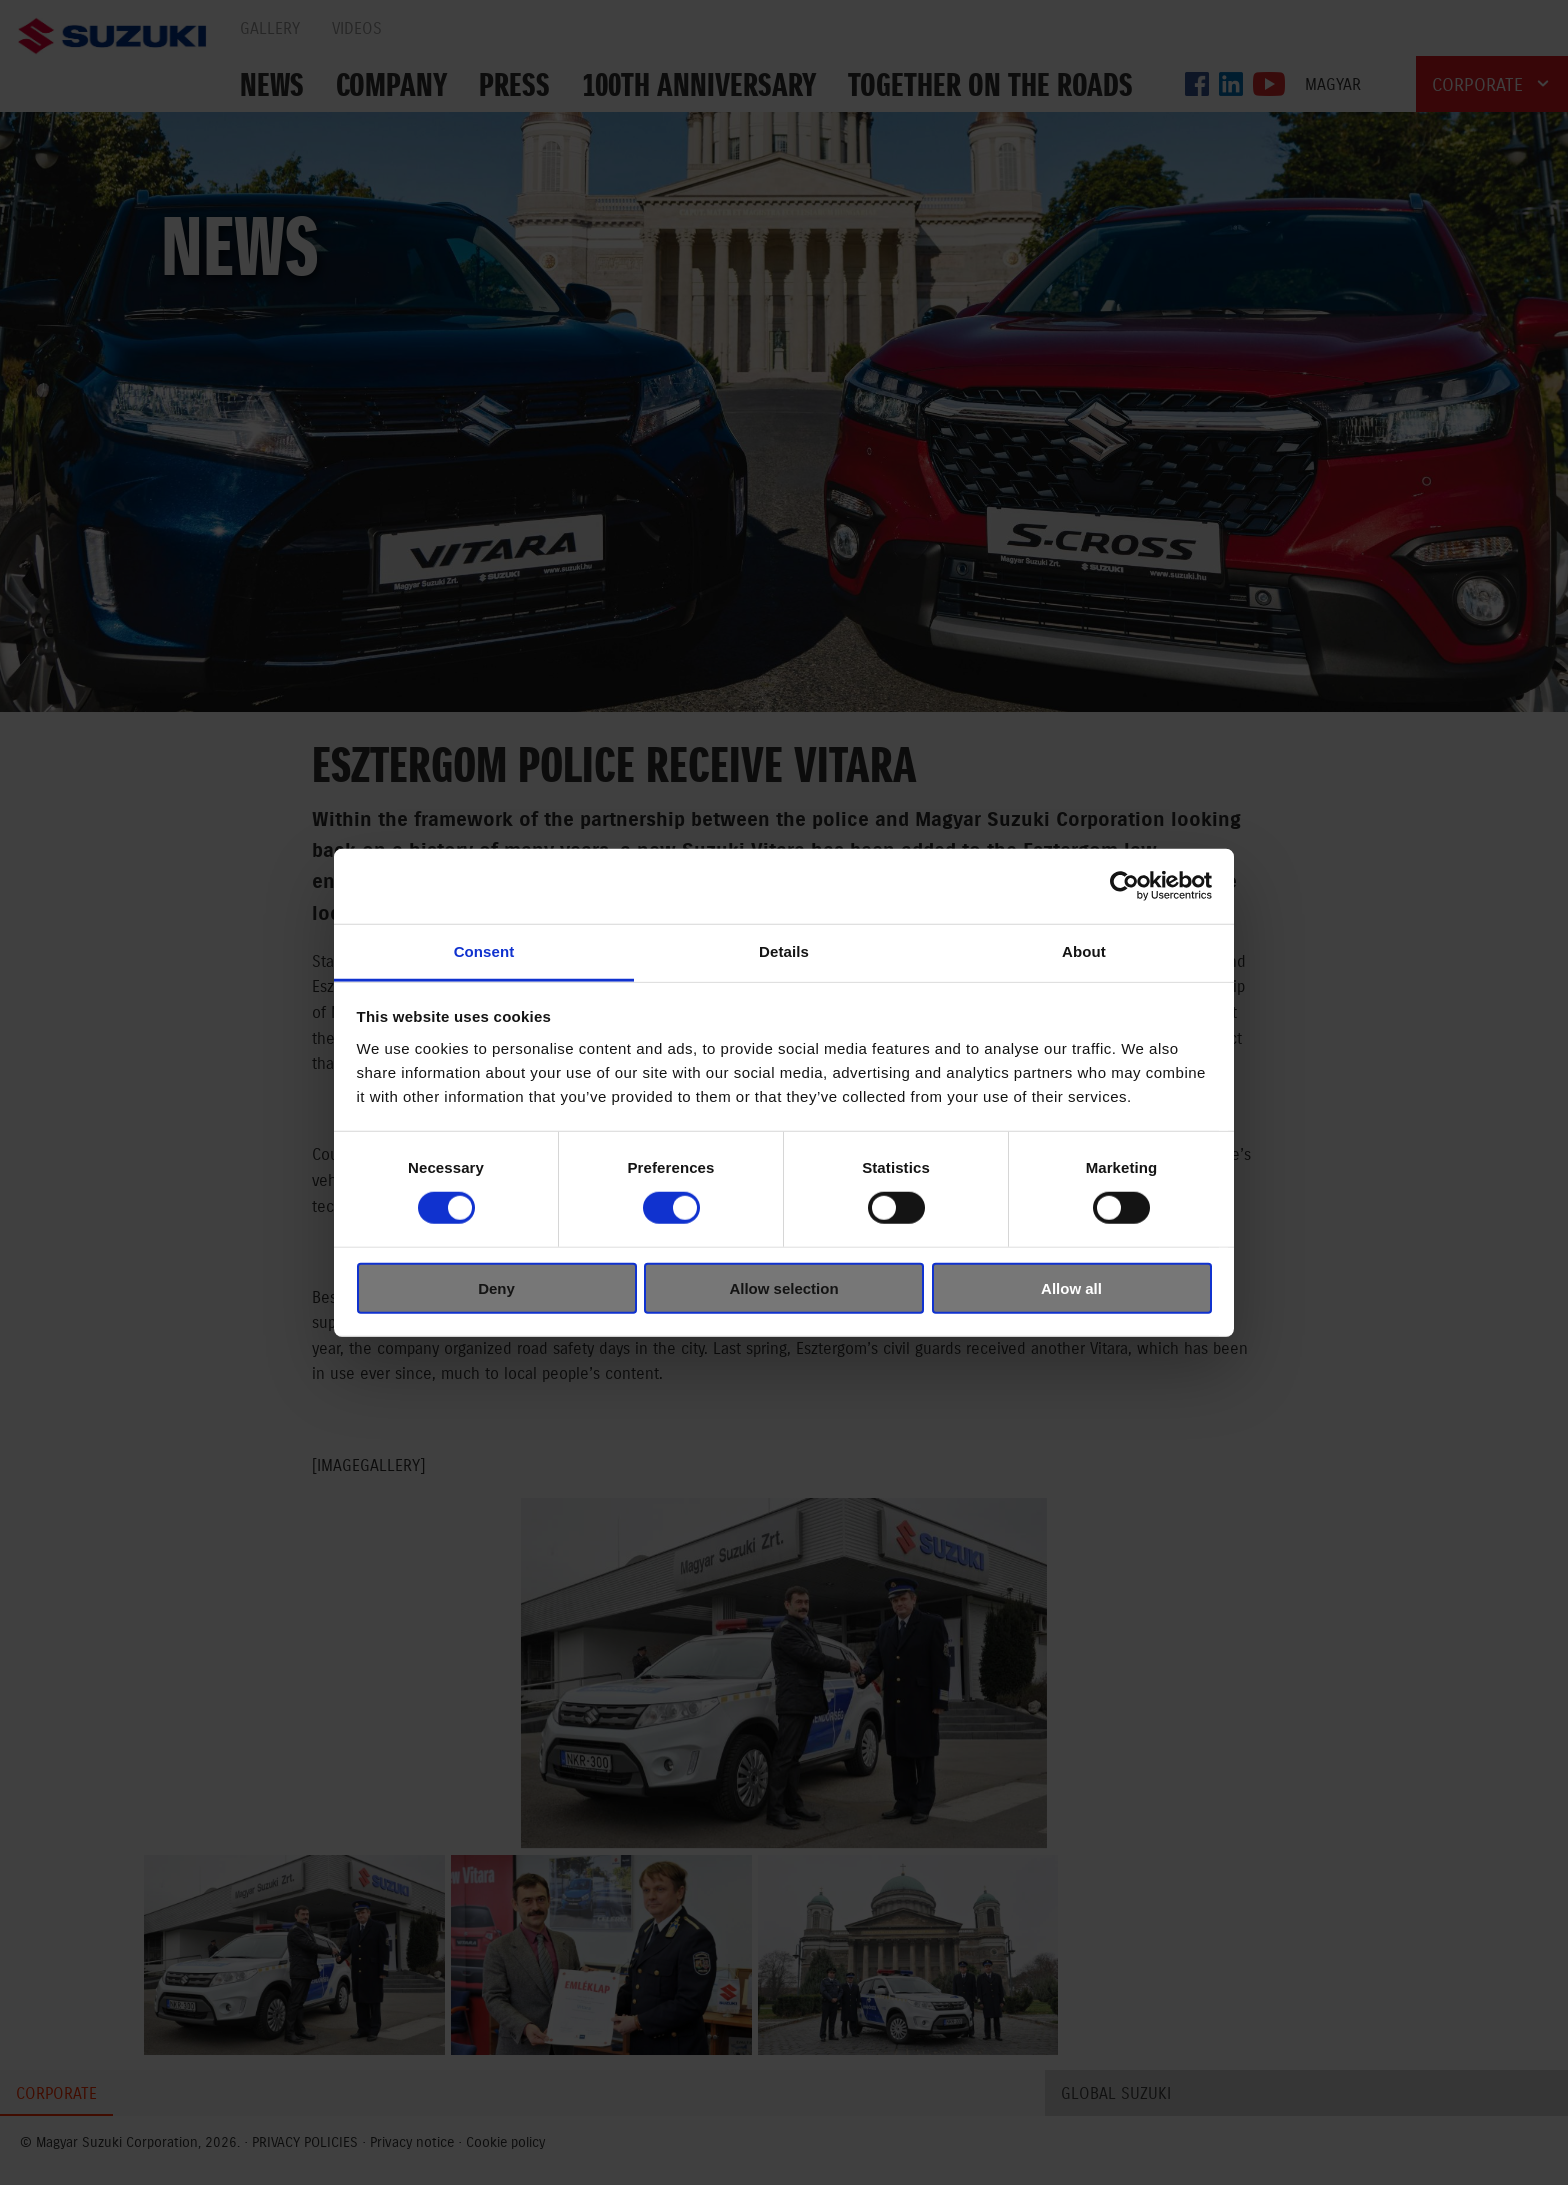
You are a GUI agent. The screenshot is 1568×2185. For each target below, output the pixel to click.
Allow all (1071, 1287)
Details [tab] (784, 950)
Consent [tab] (484, 950)
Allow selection (783, 1287)
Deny (496, 1287)
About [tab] (1084, 950)
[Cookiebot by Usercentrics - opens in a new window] (1124, 886)
